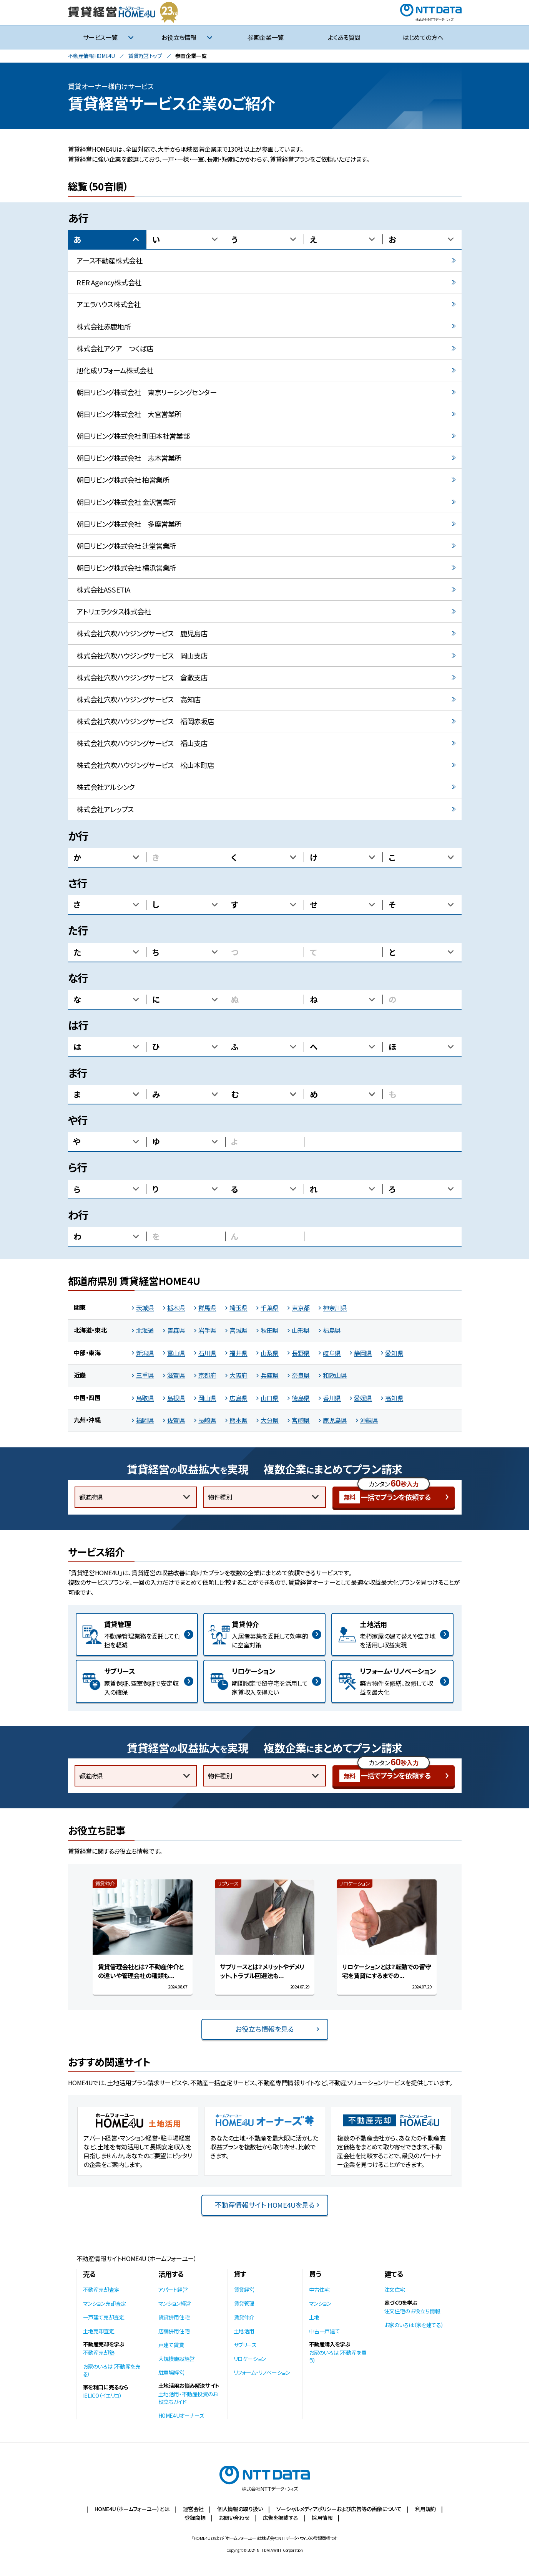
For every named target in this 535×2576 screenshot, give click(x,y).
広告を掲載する (280, 2517)
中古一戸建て (324, 2331)
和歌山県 (335, 1375)
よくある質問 (344, 37)
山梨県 (270, 1353)
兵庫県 (270, 1375)
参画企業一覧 (266, 37)
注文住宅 (394, 2289)
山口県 (270, 1397)
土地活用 (244, 2331)
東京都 (301, 1307)
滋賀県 (176, 1375)
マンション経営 (174, 2303)
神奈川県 (335, 1307)
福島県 (332, 1330)
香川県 (332, 1397)
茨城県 (145, 1307)
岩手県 (207, 1330)
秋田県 (270, 1330)
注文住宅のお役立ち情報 (412, 2311)
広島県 (238, 1397)
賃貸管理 (244, 2303)
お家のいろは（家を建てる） (414, 2325)
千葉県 (270, 1307)
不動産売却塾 (99, 2352)
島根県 (176, 1397)
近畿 (80, 1374)
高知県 (394, 1397)
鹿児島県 (335, 1420)
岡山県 (207, 1397)
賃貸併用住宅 (174, 2317)
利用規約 (425, 2509)
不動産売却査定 (101, 2289)
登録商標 (194, 2517)
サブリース (245, 2345)
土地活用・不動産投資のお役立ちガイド (188, 2397)
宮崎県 (301, 1420)
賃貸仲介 (244, 2317)
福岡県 (145, 1420)
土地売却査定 (99, 2331)
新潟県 (145, 1353)
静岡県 (363, 1353)
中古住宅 (319, 2289)
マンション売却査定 (104, 2303)
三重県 (145, 1375)
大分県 (270, 1420)
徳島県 (301, 1397)
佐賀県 (176, 1420)
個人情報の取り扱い (240, 2509)
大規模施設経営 (176, 2358)
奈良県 (301, 1375)
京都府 (207, 1375)
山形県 (301, 1330)
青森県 (176, 1330)
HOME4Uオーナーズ (181, 2415)
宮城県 (238, 1330)
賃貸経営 (244, 2289)
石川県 (207, 1353)
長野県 (301, 1353)
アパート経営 (173, 2289)
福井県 (238, 1353)
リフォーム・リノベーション (262, 2372)
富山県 (176, 1353)
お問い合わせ (234, 2517)
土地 (314, 2317)
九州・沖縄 (87, 1419)
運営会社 (193, 2509)
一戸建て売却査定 (104, 2317)
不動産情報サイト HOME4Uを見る (265, 2205)
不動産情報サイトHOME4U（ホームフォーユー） (136, 2258)
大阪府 (238, 1375)
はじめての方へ (423, 37)
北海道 (145, 1330)
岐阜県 (332, 1353)
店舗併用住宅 (174, 2331)
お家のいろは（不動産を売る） (112, 2370)
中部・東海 (87, 1352)
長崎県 (207, 1420)
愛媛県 (363, 1397)
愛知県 (394, 1353)
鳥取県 (145, 1397)
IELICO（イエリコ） (102, 2395)
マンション (320, 2303)
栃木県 (176, 1307)
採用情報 (322, 2517)
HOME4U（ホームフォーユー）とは (131, 2509)
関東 (80, 1307)
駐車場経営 (171, 2372)
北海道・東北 (90, 1329)
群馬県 (207, 1307)
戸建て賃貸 (171, 2345)
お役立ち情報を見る (264, 2029)
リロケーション (250, 2358)
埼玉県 (238, 1307)
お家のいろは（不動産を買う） (338, 2356)
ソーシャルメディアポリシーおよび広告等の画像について (339, 2509)
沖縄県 (369, 1420)
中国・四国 (87, 1397)
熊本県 (238, 1420)
